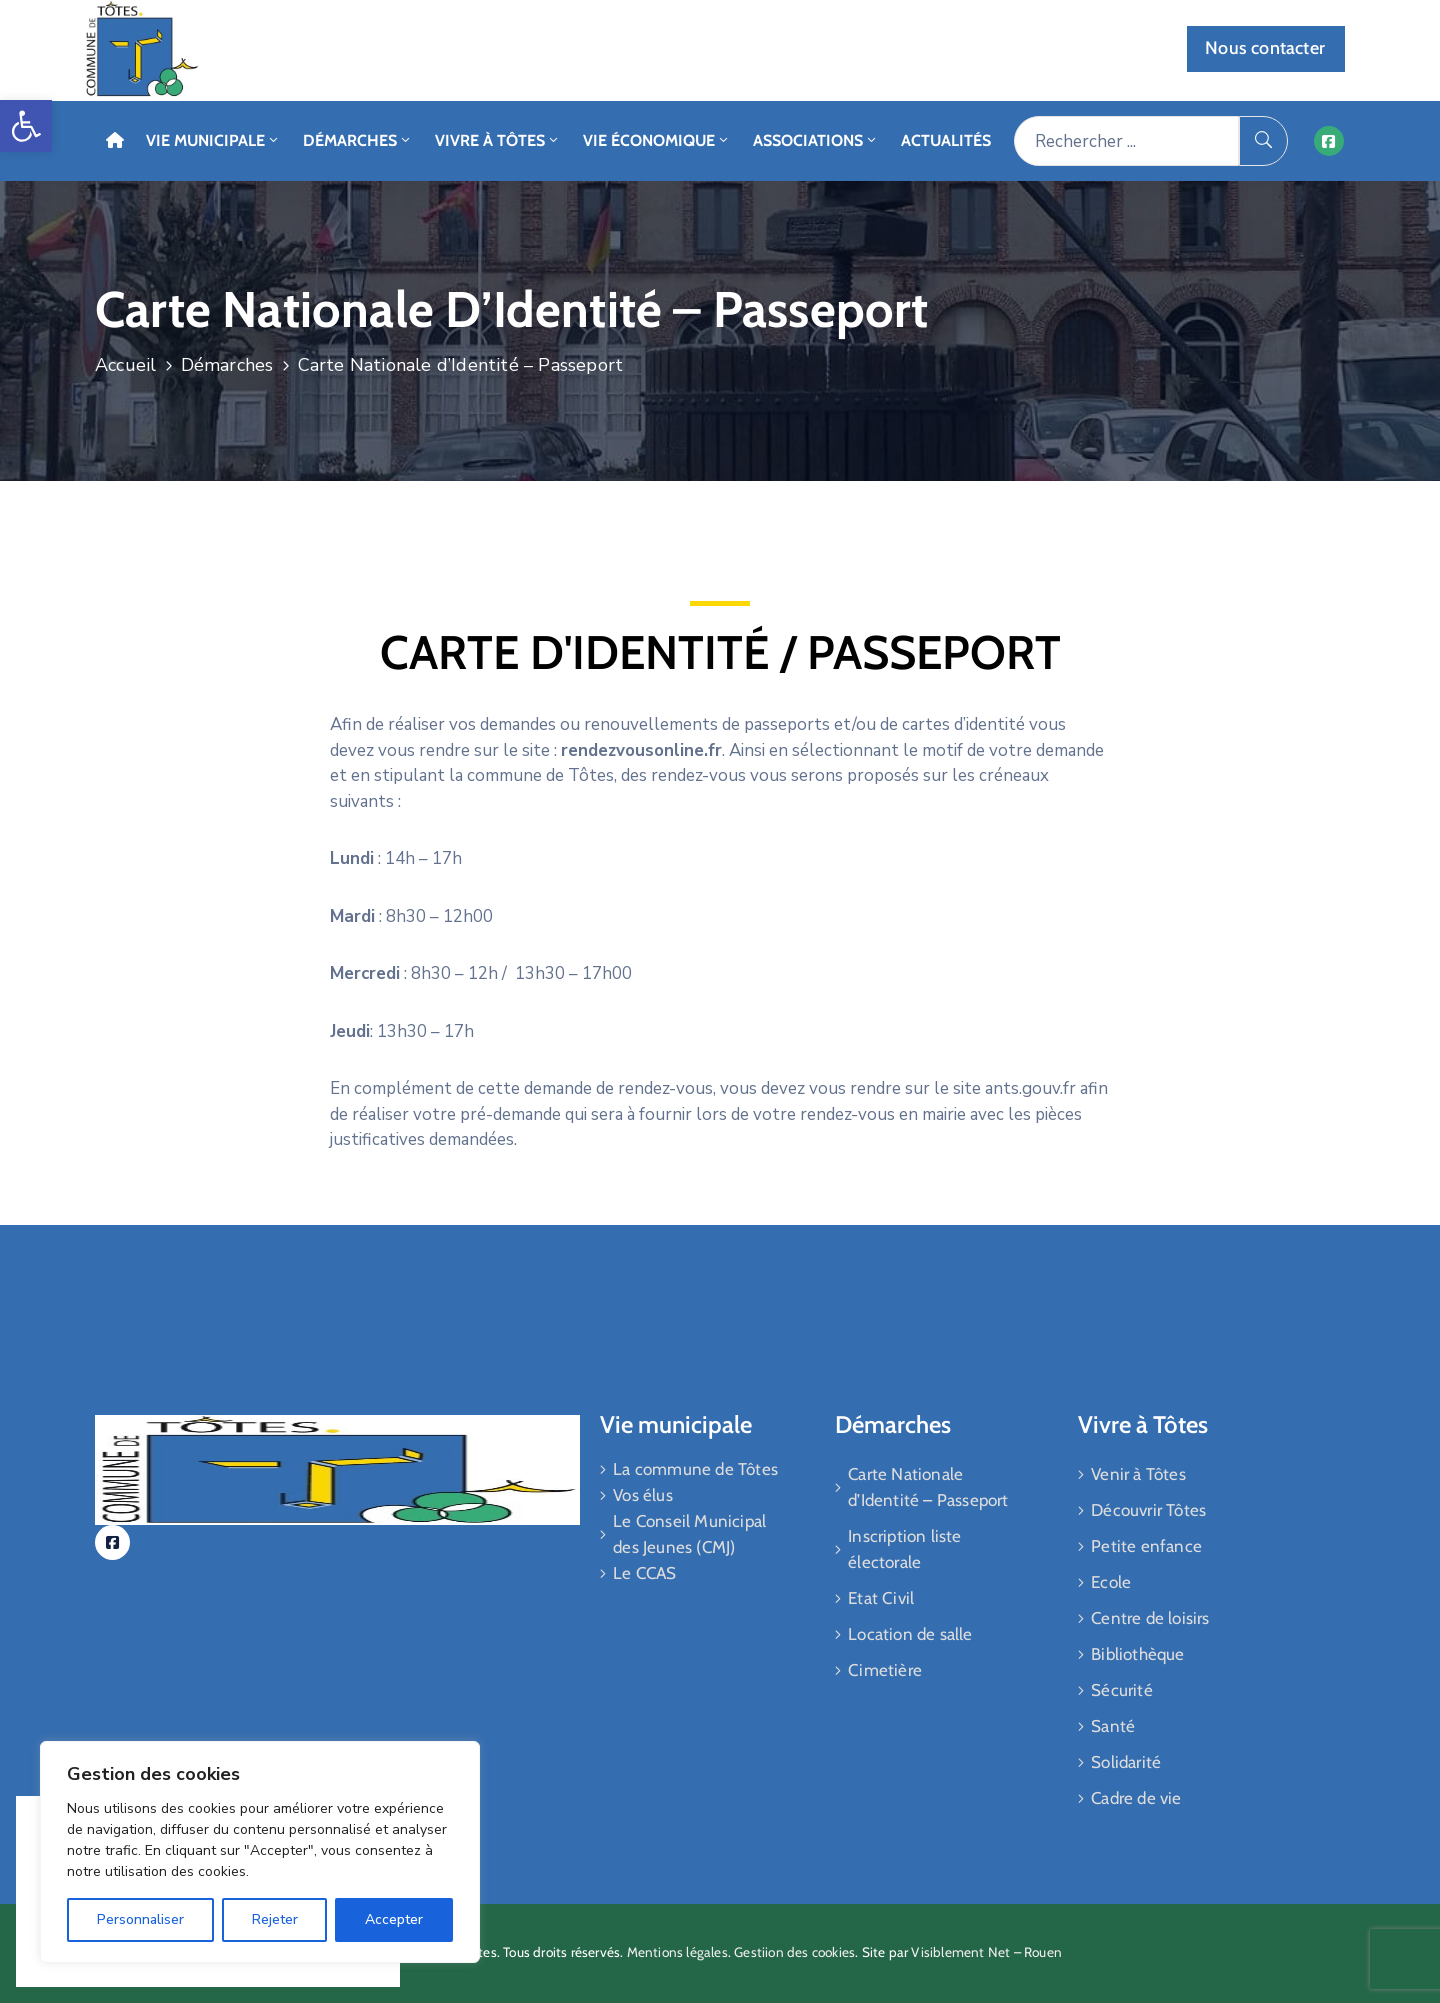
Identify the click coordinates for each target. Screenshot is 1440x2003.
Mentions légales (677, 1952)
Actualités (946, 140)
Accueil (125, 365)
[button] (26, 126)
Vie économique (657, 140)
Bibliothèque (1137, 1654)
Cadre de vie (1136, 1798)
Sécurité (1122, 1690)
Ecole (1111, 1582)
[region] (260, 1852)
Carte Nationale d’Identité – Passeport (928, 1487)
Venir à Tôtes (1138, 1474)
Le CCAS (644, 1573)
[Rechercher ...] (1126, 141)
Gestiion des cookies (794, 1952)
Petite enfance (1146, 1546)
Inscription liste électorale (904, 1549)
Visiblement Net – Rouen (986, 1952)
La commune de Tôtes (695, 1469)
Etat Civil (881, 1598)
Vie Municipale (213, 140)
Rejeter (275, 1919)
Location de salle (910, 1634)
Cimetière (885, 1670)
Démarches (358, 140)
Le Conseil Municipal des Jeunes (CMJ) (689, 1534)
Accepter (394, 1919)
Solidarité (1126, 1762)
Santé (1113, 1726)
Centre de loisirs (1150, 1618)
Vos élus (643, 1495)
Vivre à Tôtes (498, 140)
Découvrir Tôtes (1148, 1510)
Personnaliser (140, 1919)
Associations (816, 140)
